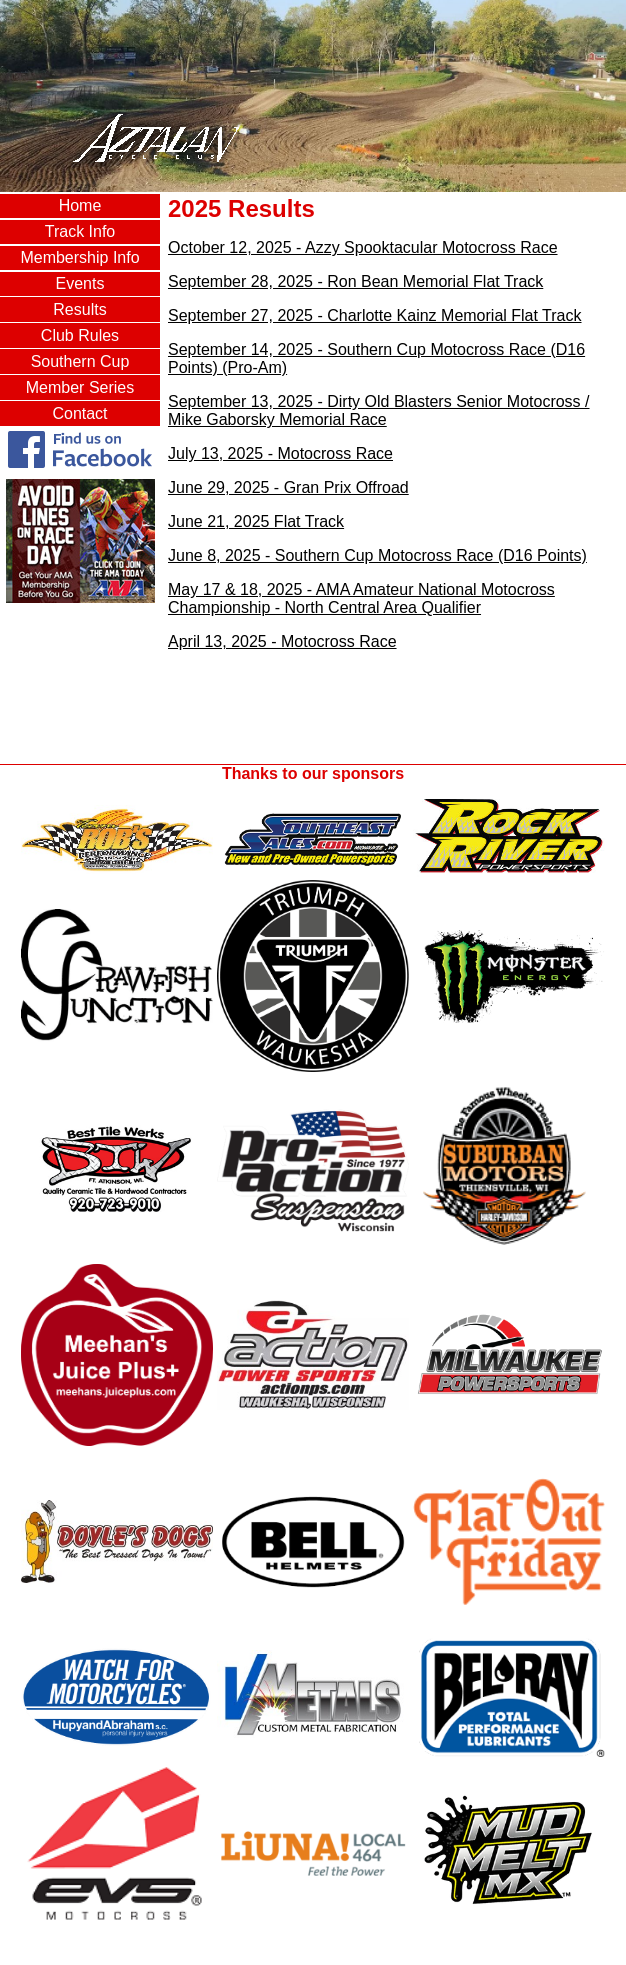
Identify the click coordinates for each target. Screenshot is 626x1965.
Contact (79, 413)
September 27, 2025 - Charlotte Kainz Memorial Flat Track (375, 315)
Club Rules (80, 335)
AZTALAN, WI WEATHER (80, 687)
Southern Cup (80, 361)
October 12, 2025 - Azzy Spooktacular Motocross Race (363, 247)
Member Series (80, 387)
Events (80, 283)
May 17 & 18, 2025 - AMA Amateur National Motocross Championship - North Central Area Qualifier (361, 598)
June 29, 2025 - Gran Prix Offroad (288, 487)
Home (80, 205)
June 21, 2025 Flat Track (256, 521)
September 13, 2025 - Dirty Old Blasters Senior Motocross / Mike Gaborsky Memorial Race (379, 410)
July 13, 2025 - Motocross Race (280, 453)
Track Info (80, 231)
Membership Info (79, 257)
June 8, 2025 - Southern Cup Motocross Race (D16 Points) (377, 555)
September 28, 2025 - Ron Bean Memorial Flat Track (355, 281)
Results (79, 309)
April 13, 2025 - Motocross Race (282, 641)
